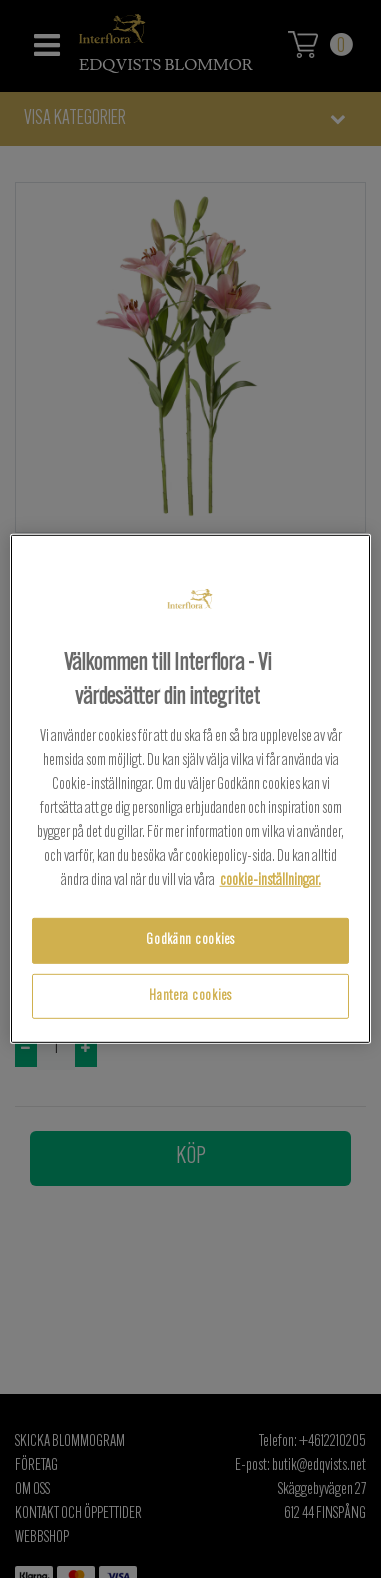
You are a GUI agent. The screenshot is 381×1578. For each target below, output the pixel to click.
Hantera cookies (190, 996)
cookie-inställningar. (270, 881)
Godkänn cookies (190, 940)
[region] (191, 789)
